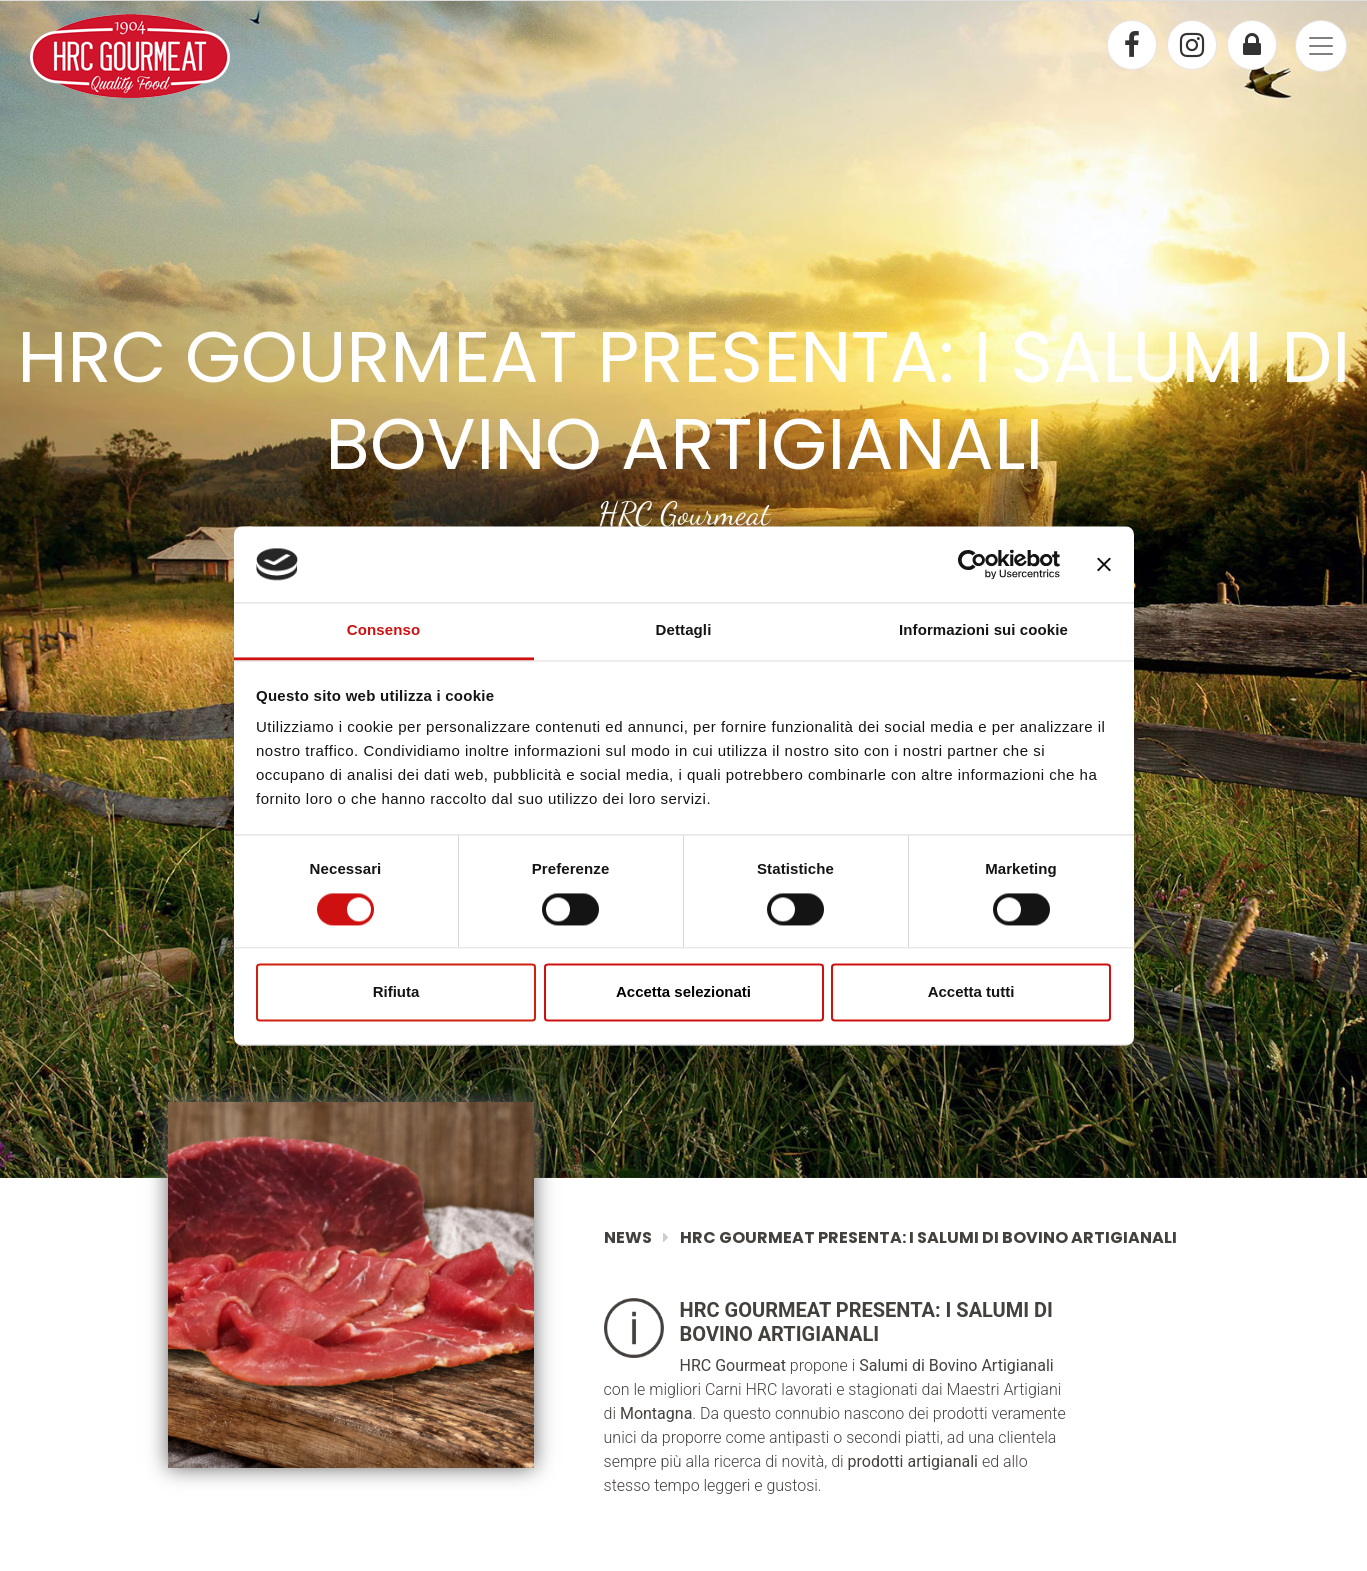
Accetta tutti (971, 992)
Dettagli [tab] (684, 630)
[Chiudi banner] (1104, 564)
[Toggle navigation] (1321, 46)
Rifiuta (396, 992)
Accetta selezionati (683, 992)
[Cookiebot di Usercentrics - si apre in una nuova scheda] (972, 564)
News (628, 1237)
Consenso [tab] (383, 630)
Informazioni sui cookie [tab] (983, 630)
